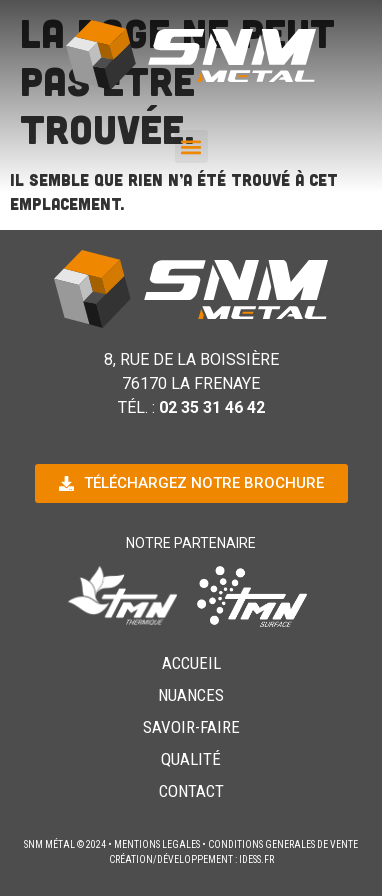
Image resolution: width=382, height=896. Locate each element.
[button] (191, 146)
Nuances (191, 695)
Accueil (191, 663)
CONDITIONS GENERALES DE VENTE (283, 844)
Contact (191, 791)
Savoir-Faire (191, 727)
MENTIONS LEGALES (157, 844)
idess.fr (256, 859)
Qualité (191, 759)
